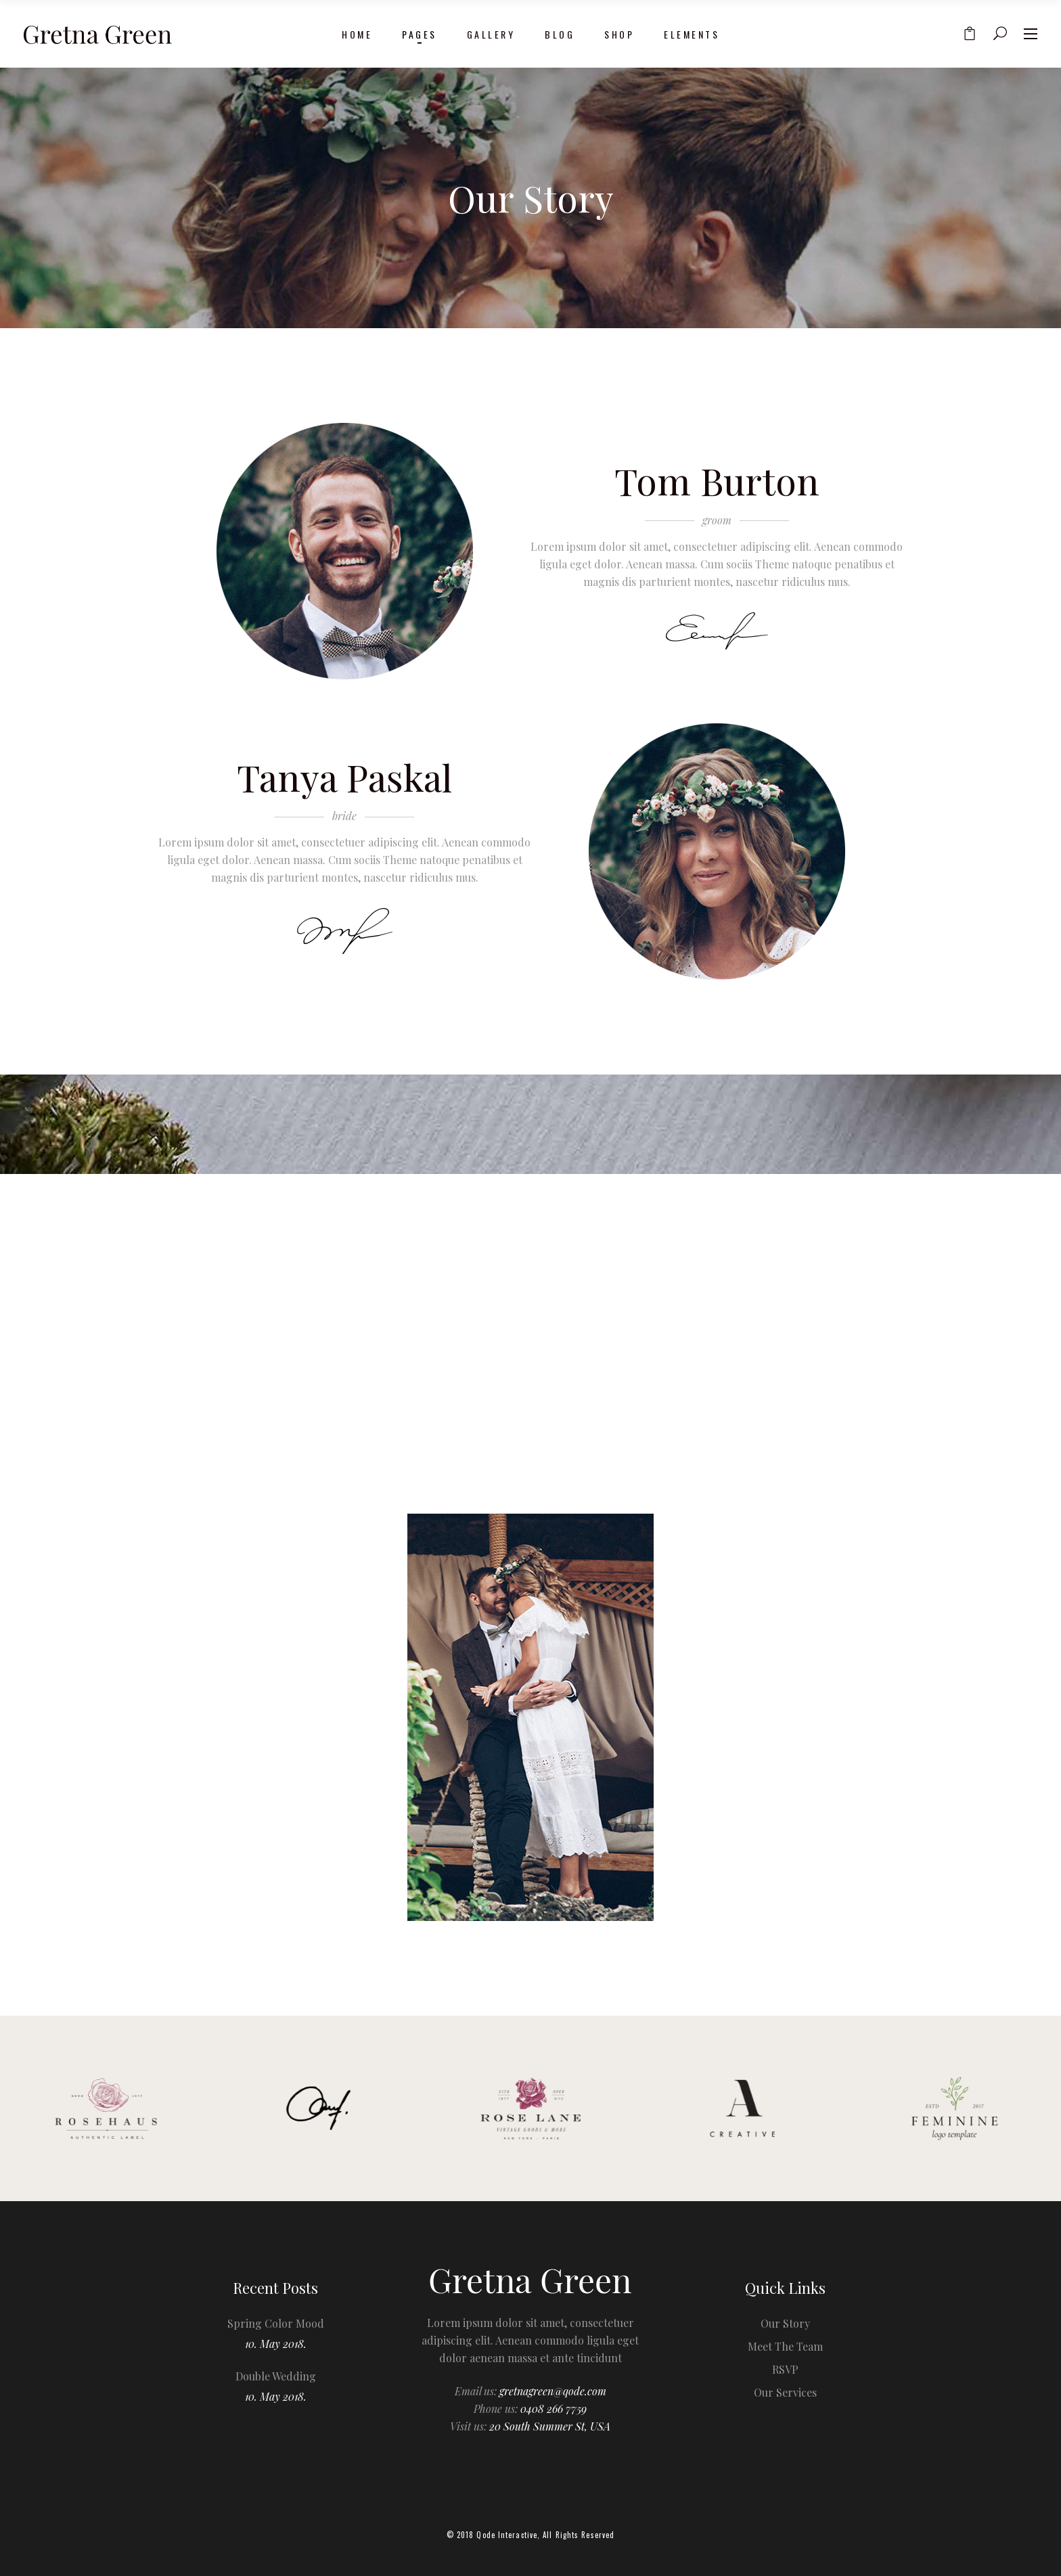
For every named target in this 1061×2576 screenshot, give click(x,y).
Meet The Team (785, 2346)
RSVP (785, 2369)
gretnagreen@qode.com (552, 2391)
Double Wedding (275, 2376)
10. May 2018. (276, 2343)
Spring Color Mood (275, 2323)
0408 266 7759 (553, 2408)
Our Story (785, 2323)
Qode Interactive (506, 2534)
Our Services (785, 2392)
